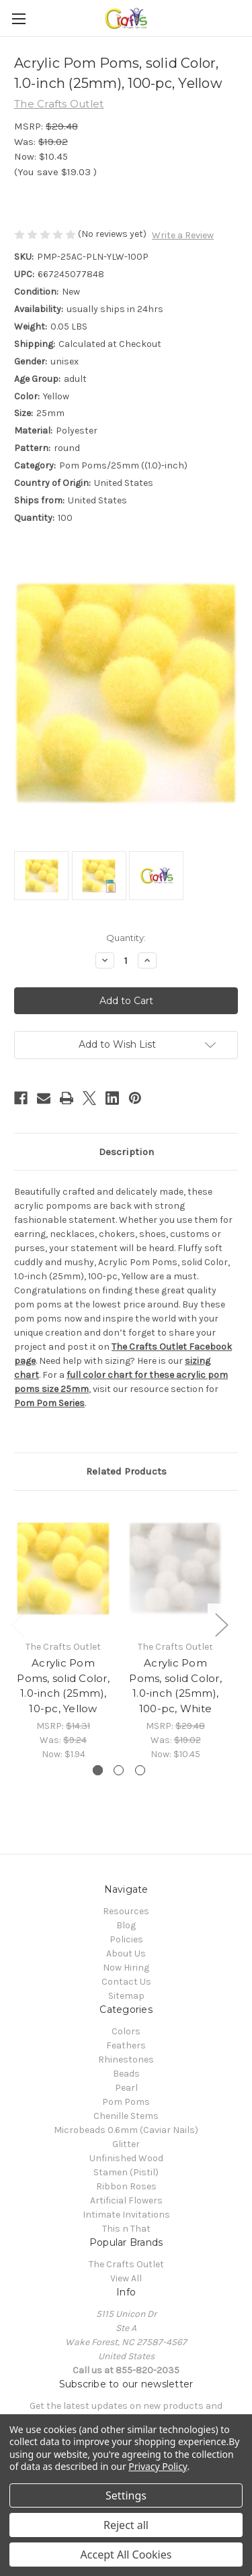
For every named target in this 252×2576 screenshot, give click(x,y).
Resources (126, 1911)
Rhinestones (126, 2059)
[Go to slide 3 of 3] (140, 1770)
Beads (126, 2073)
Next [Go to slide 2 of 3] (221, 1623)
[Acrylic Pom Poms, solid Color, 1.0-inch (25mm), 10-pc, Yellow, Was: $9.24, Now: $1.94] (63, 1569)
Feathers (126, 2045)
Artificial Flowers (126, 2200)
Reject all (126, 2525)
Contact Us (126, 1981)
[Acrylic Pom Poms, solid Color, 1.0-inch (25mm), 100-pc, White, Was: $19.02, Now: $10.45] (175, 1569)
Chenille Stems (126, 2116)
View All (126, 2278)
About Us (126, 1953)
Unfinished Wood (126, 2158)
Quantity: (126, 937)
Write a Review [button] (183, 235)
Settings (126, 2495)
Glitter (126, 2144)
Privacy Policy (157, 2466)
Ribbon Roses (126, 2186)
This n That (126, 2228)
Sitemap (126, 1995)
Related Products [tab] (126, 1471)
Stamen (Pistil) (126, 2172)
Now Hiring (126, 1967)
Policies (126, 1939)
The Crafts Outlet (126, 2264)
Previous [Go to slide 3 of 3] (17, 1623)
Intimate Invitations (126, 2214)
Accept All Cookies (126, 2554)
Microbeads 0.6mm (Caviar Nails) (126, 2130)
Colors (126, 2031)
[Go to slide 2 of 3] (119, 1770)
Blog (126, 1925)
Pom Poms (126, 2102)
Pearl (126, 2087)
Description (126, 1152)
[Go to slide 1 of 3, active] (98, 1770)
